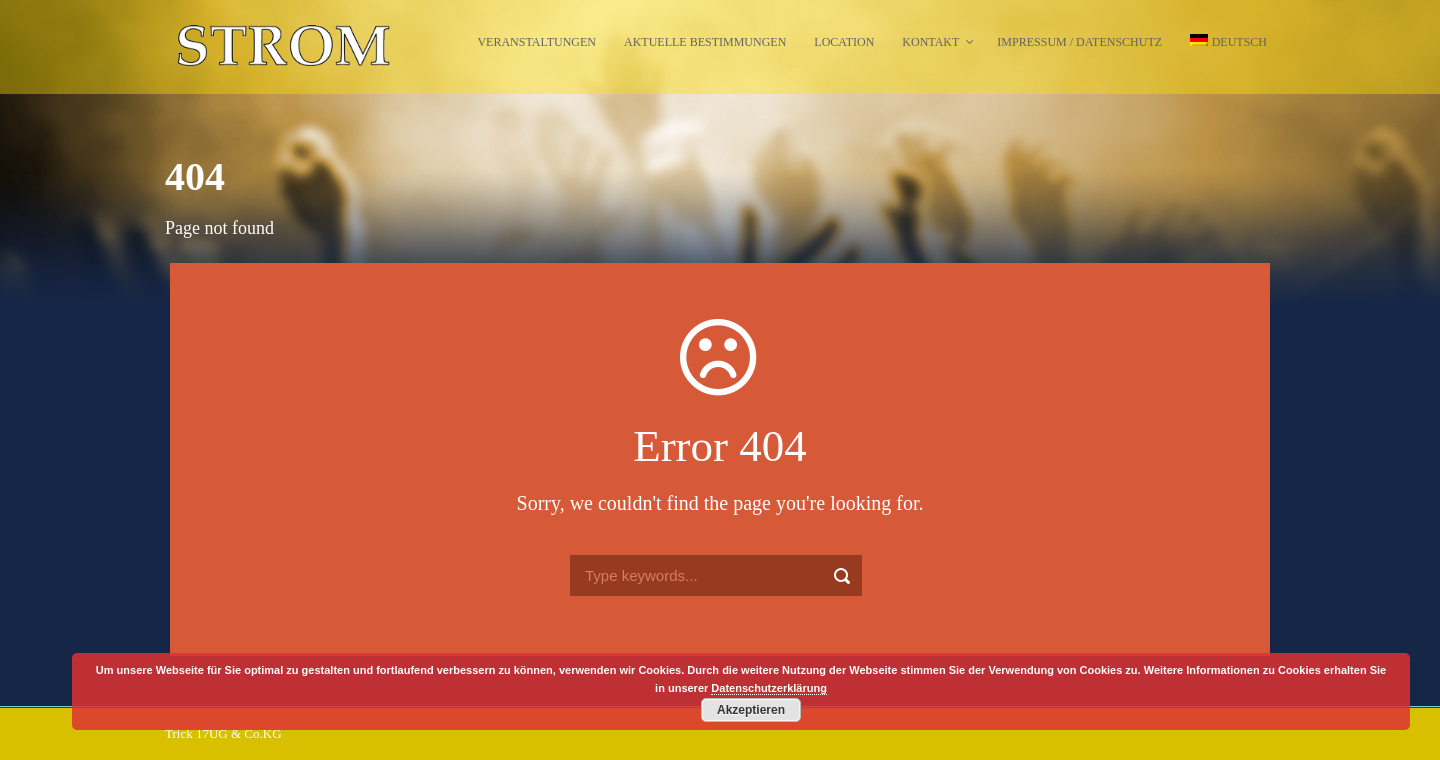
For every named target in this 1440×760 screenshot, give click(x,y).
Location (844, 42)
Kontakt (930, 42)
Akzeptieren (751, 710)
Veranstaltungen (536, 42)
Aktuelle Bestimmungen (705, 42)
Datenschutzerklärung (769, 688)
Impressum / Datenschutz (1079, 42)
